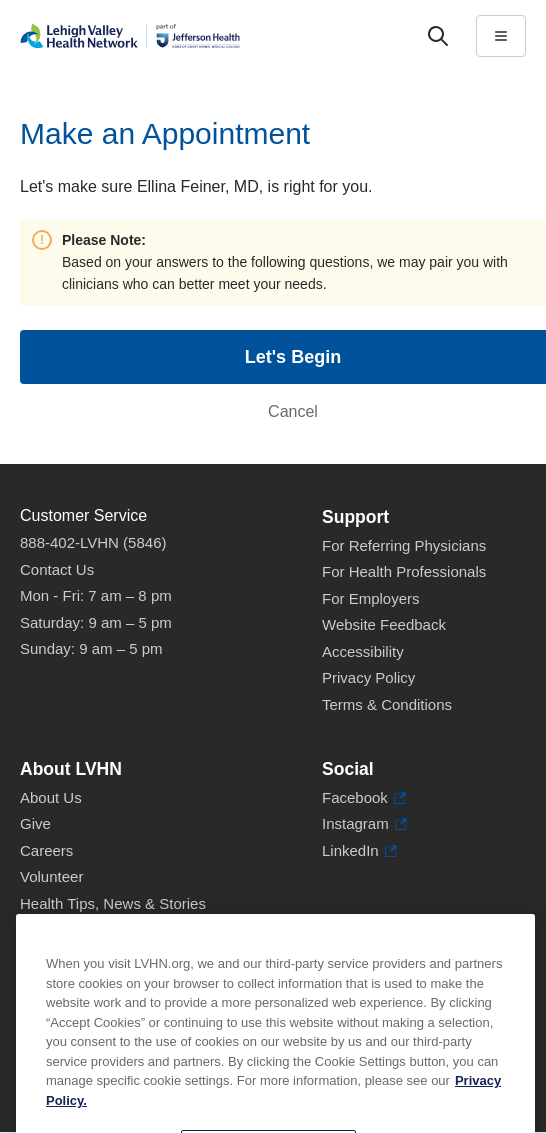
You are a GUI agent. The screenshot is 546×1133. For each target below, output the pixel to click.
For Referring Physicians (404, 545)
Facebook (364, 798)
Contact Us (57, 569)
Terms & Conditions (387, 704)
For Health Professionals (404, 571)
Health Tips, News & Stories (113, 903)
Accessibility (363, 651)
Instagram (364, 824)
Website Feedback (384, 624)
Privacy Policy (368, 677)
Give (35, 823)
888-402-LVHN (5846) (93, 542)
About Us (51, 797)
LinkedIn (359, 851)
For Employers (371, 598)
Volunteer (51, 876)
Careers (46, 850)
